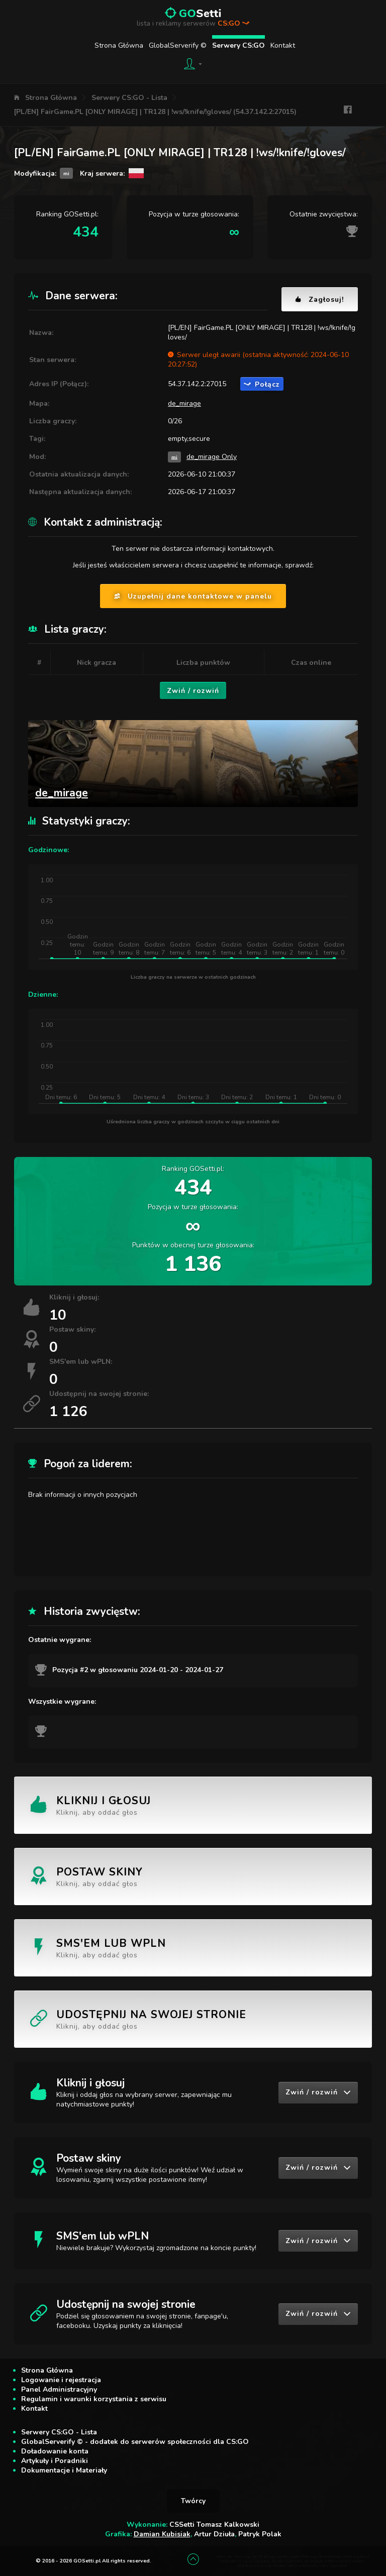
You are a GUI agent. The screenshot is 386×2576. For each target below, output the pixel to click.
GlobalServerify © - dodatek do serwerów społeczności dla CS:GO (135, 2441)
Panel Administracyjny (59, 2389)
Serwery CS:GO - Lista (129, 97)
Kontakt (282, 45)
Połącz (262, 384)
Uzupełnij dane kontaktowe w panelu (193, 596)
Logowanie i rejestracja (61, 2380)
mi (174, 456)
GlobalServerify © (178, 45)
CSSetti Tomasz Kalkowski (214, 2524)
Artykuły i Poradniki (54, 2461)
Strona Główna (118, 45)
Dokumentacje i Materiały (64, 2470)
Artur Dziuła (214, 2534)
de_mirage (184, 403)
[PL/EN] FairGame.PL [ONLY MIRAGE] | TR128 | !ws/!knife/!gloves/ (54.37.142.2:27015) (155, 111)
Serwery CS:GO (238, 45)
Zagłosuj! (320, 299)
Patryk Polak (259, 2534)
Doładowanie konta (54, 2451)
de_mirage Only (211, 456)
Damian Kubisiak (162, 2534)
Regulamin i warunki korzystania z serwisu (93, 2399)
